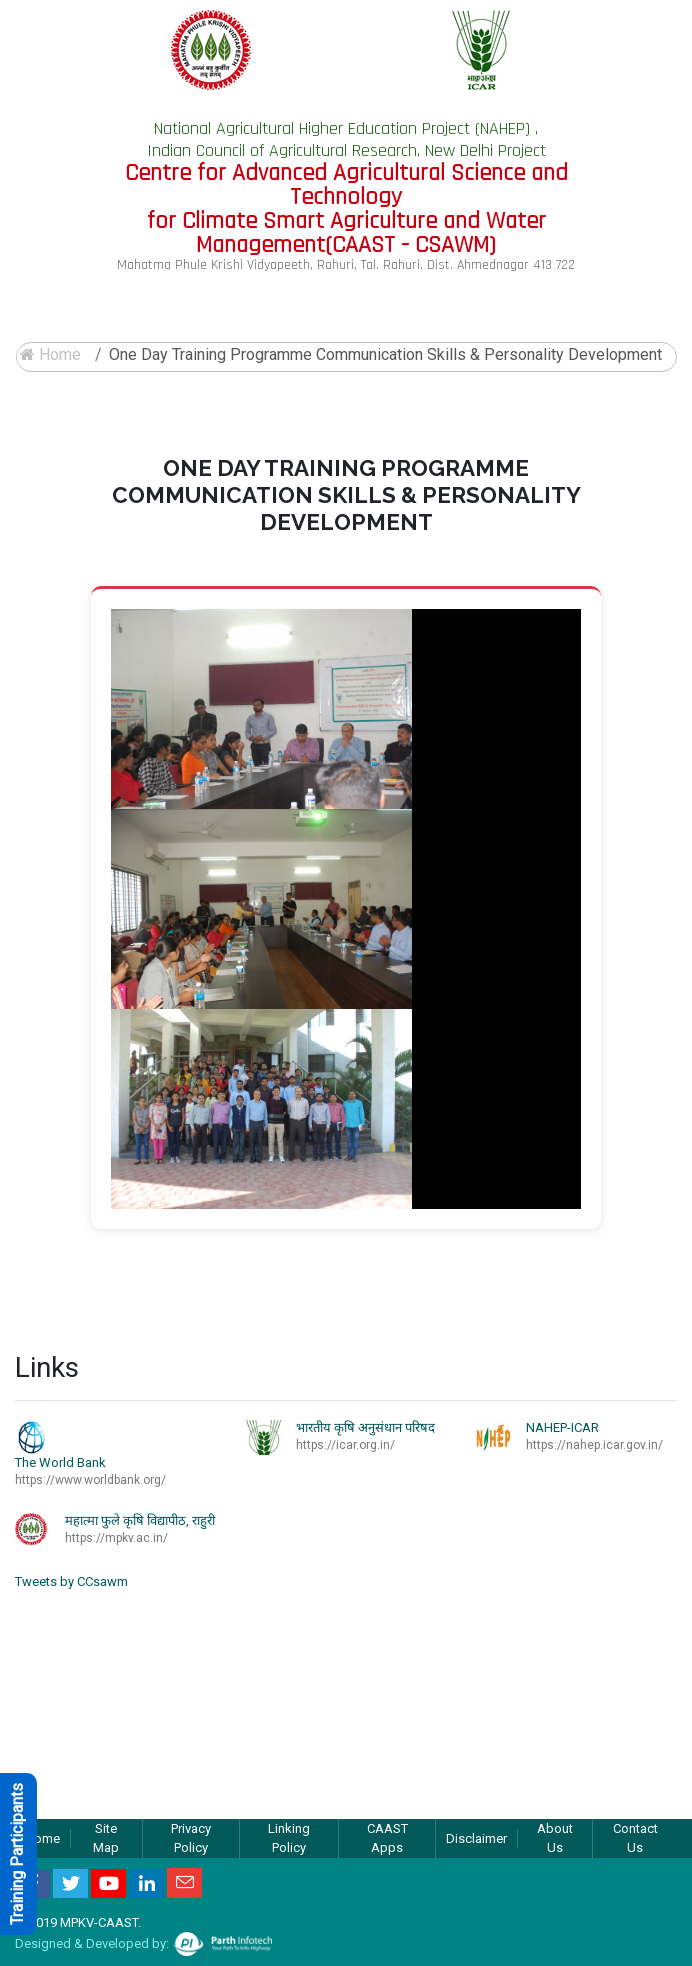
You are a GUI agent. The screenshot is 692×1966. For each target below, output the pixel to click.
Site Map (106, 1838)
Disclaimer (476, 1838)
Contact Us (635, 1838)
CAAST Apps (387, 1838)
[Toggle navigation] (649, 308)
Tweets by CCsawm (71, 1581)
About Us (555, 1838)
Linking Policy (289, 1838)
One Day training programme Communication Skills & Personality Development (385, 354)
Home (50, 354)
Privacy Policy (191, 1838)
